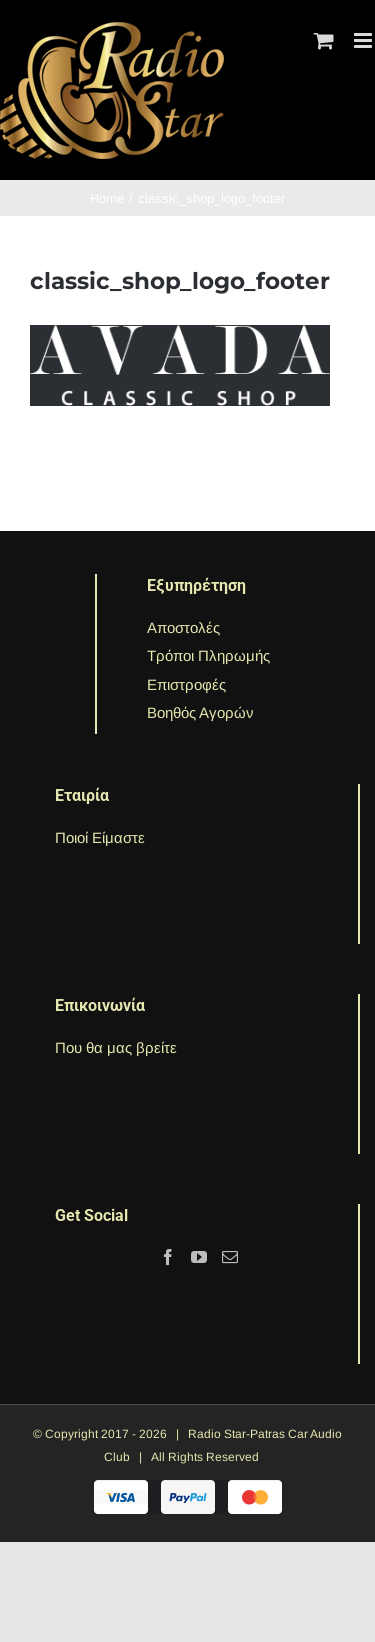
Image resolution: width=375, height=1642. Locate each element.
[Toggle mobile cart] (324, 40)
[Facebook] (168, 1257)
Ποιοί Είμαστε (100, 837)
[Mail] (230, 1257)
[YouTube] (199, 1257)
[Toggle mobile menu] (364, 40)
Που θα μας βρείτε (116, 1047)
